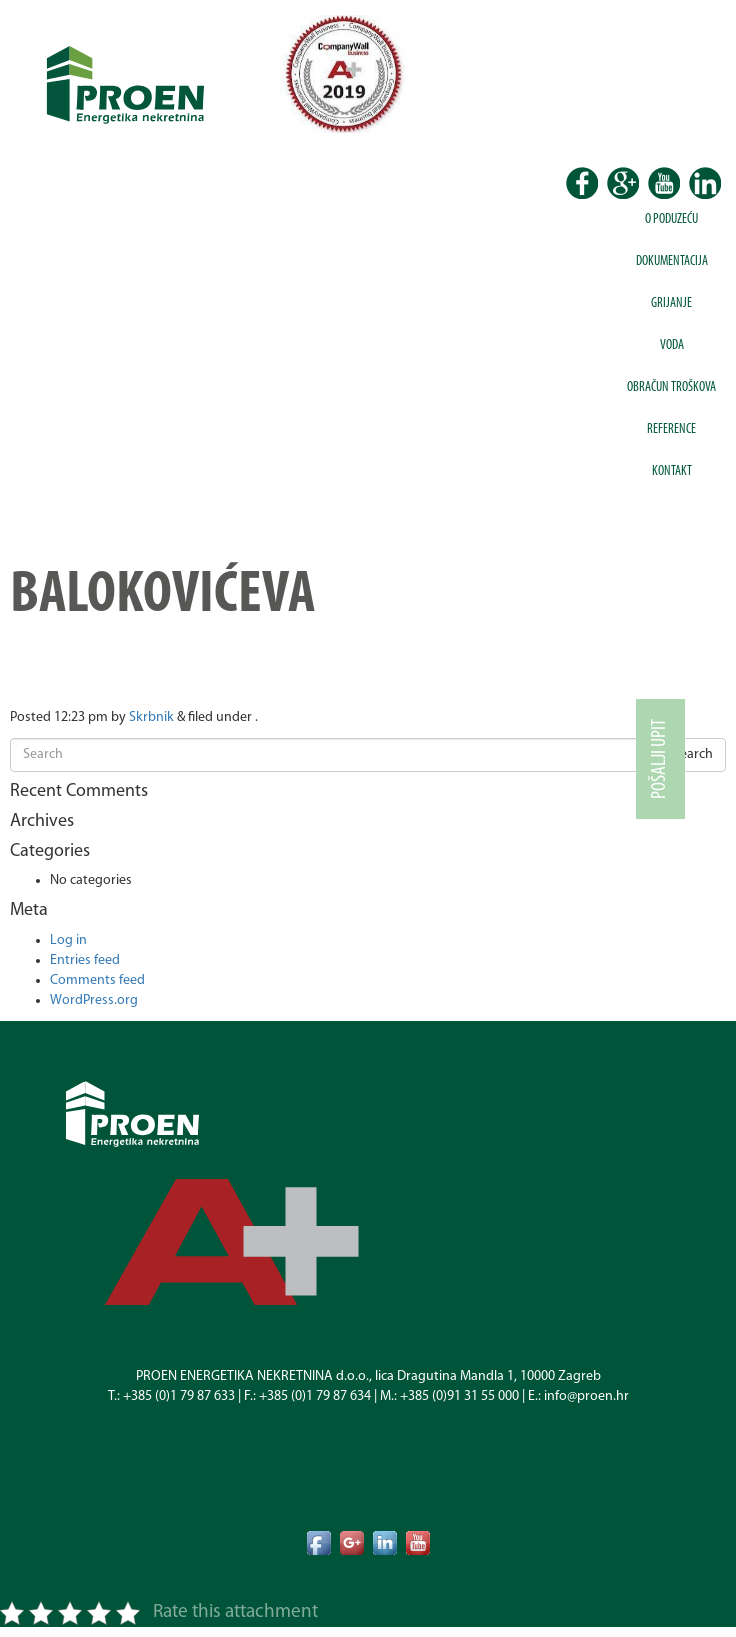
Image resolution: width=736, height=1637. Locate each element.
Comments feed (97, 980)
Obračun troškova (671, 387)
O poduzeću (671, 219)
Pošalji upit (660, 759)
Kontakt (672, 471)
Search (693, 754)
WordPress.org (94, 1000)
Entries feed (85, 960)
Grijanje (671, 303)
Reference (671, 429)
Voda (672, 345)
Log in (68, 940)
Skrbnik (151, 717)
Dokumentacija (672, 261)
